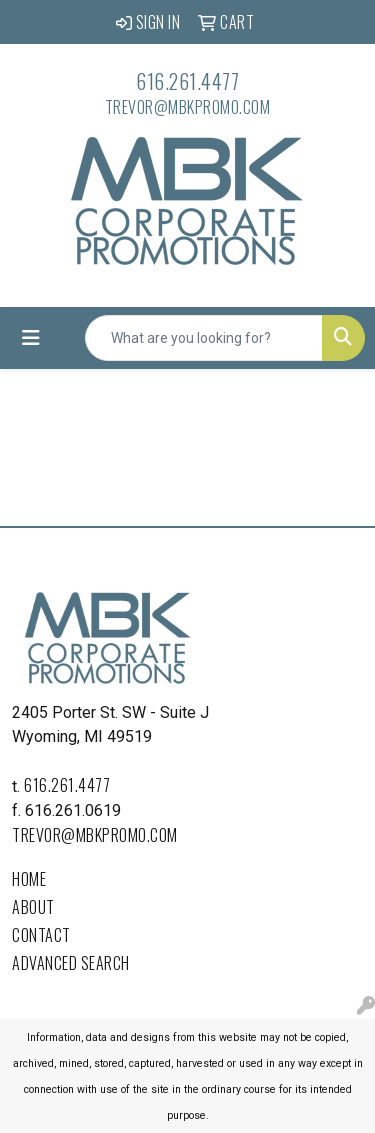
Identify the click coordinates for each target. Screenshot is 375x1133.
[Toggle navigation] (31, 338)
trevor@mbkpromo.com (188, 107)
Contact (41, 935)
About (33, 907)
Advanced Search (71, 963)
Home (29, 879)
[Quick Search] (204, 338)
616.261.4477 (187, 81)
